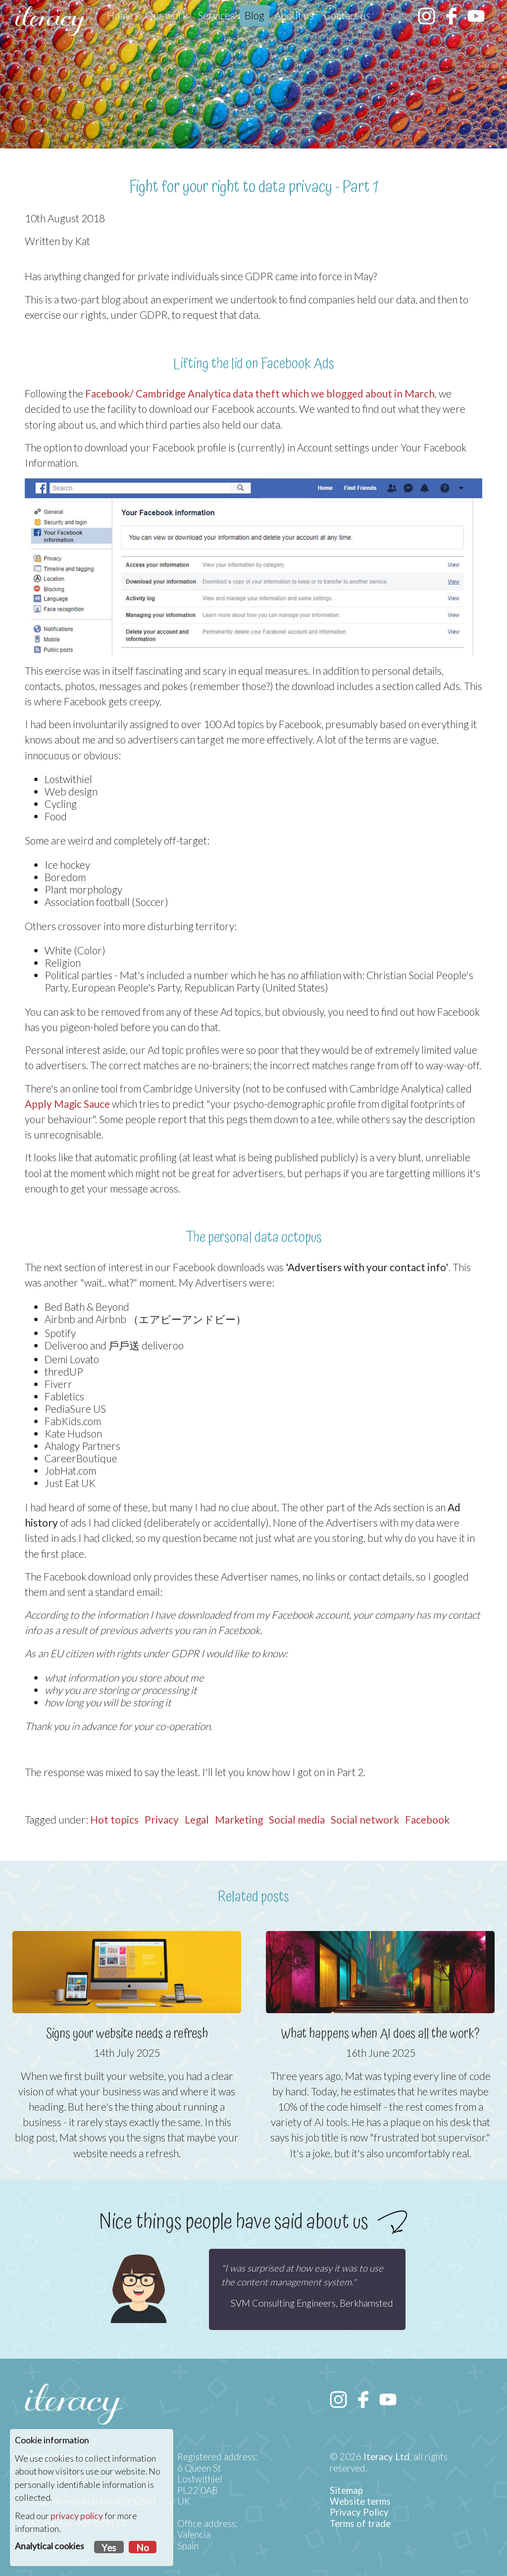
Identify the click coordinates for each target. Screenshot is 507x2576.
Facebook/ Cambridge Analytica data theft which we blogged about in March (260, 393)
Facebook (427, 1819)
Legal (197, 1819)
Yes (108, 2547)
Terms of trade (360, 2523)
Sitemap (346, 2490)
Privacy (162, 1819)
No (142, 2547)
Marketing (239, 1819)
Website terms (360, 2501)
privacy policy (77, 2516)
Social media (297, 1819)
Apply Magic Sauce (67, 1103)
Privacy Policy (359, 2512)
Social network (365, 1819)
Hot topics (114, 1819)
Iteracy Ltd (386, 2456)
